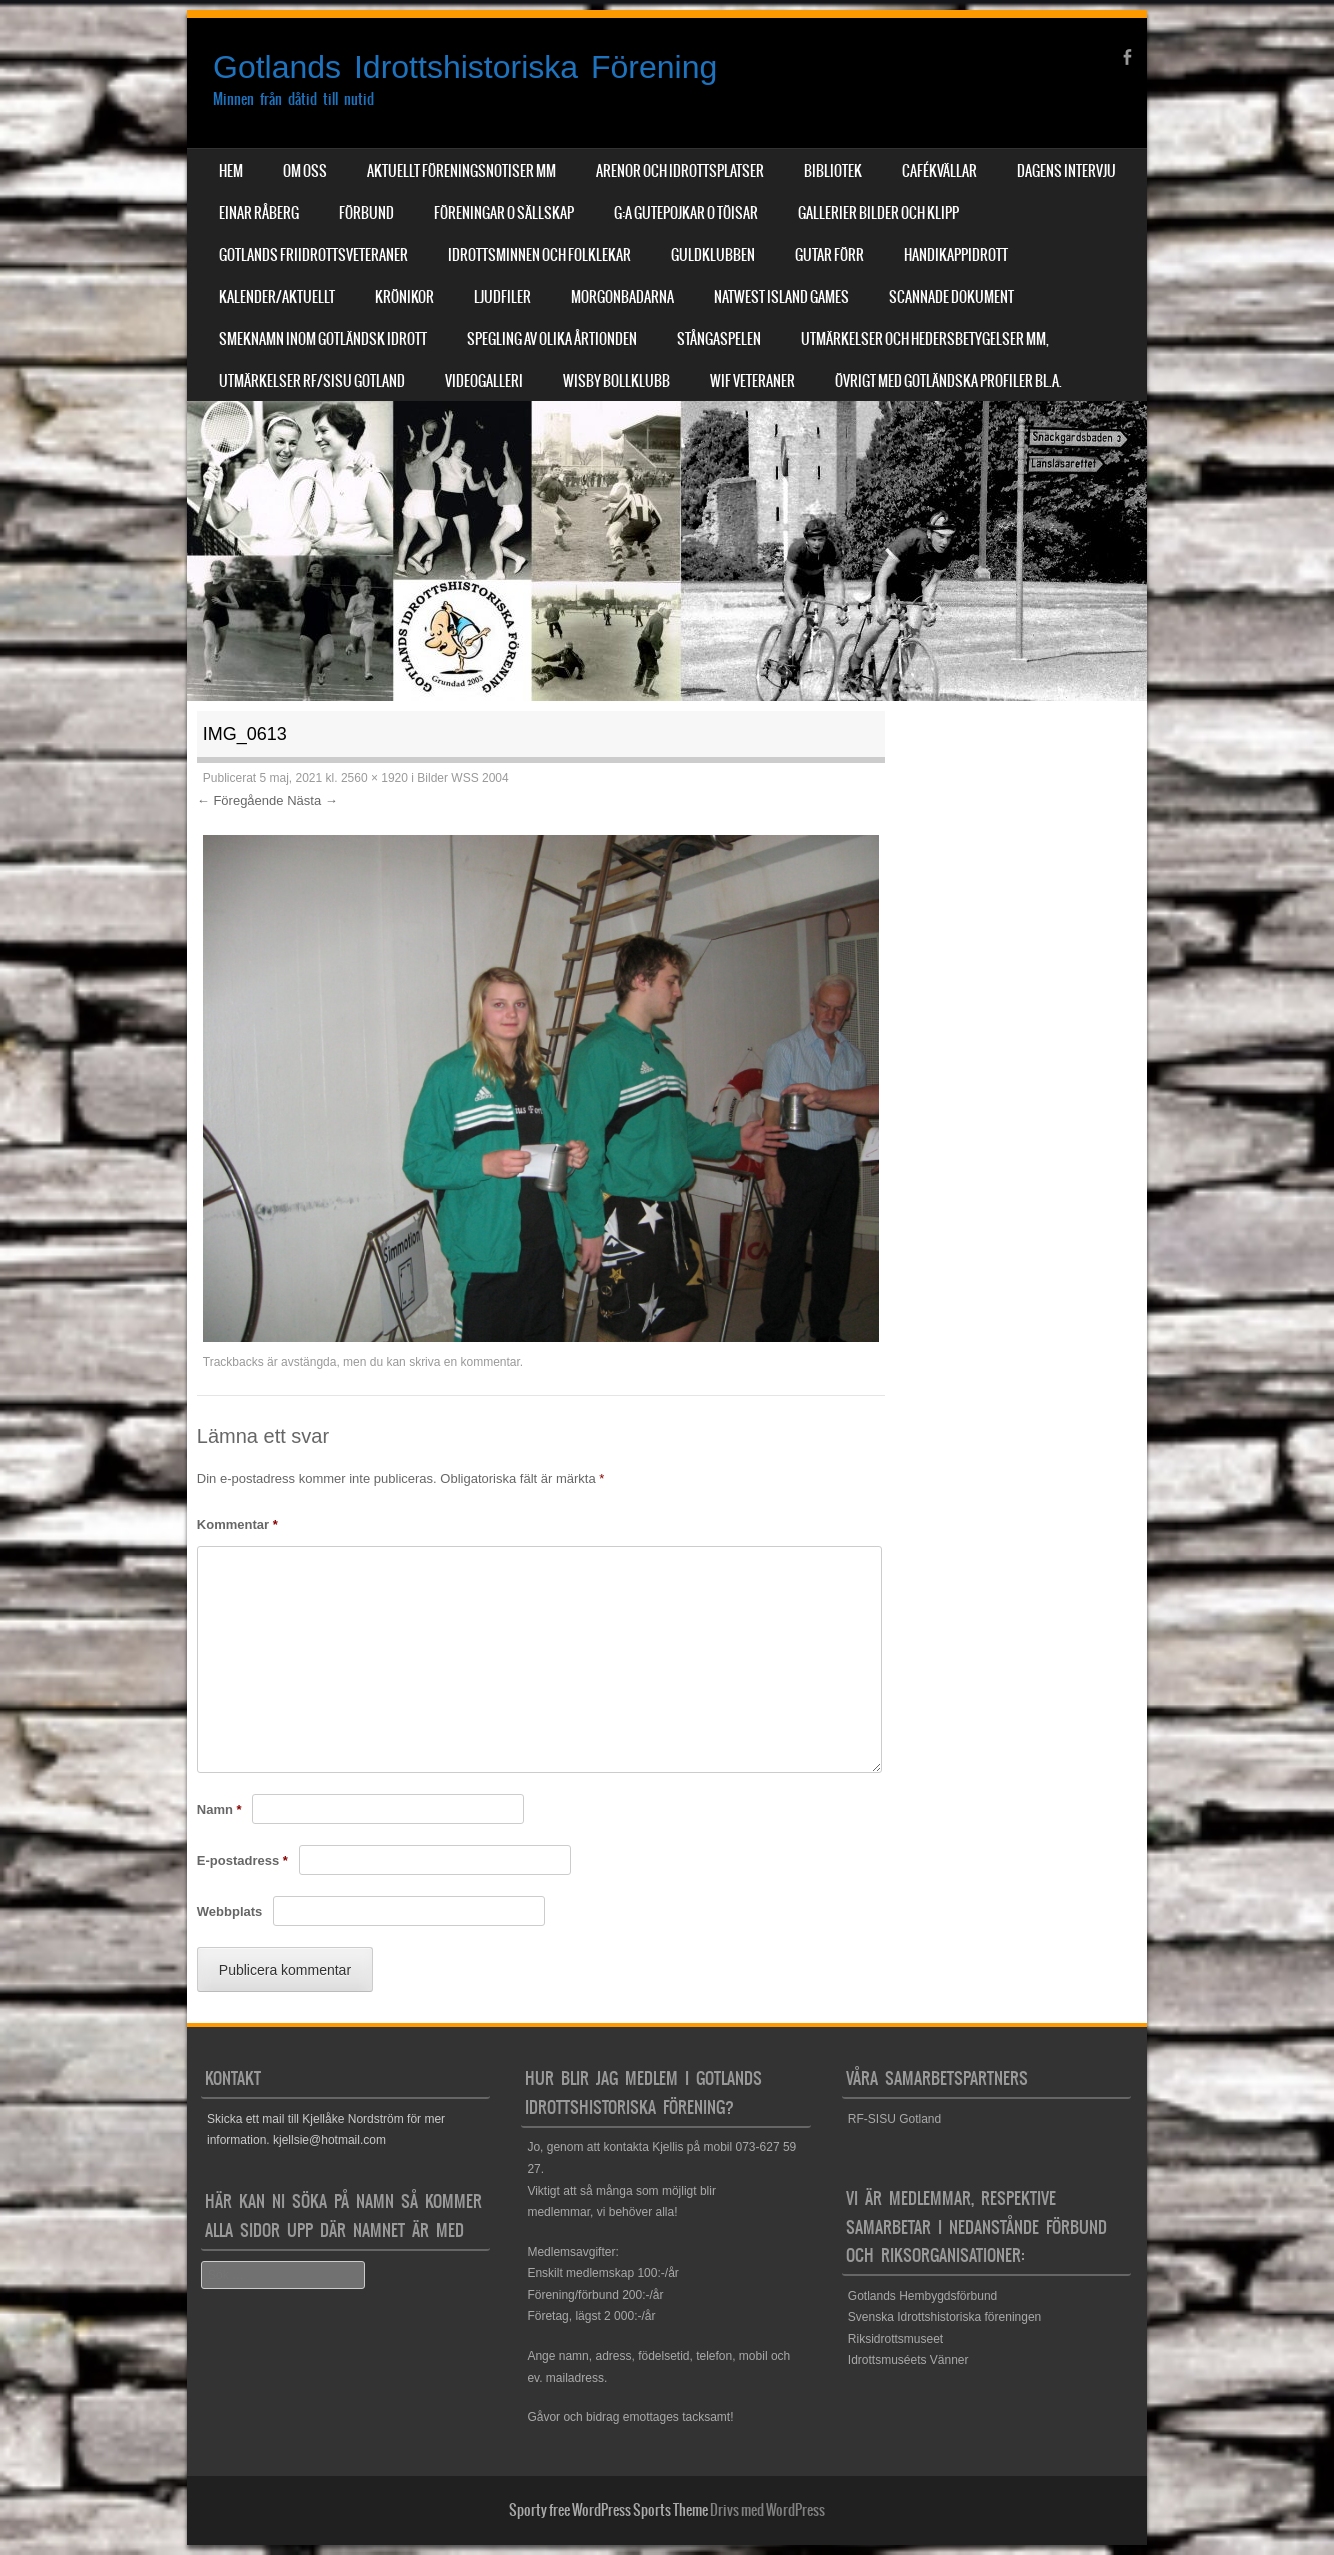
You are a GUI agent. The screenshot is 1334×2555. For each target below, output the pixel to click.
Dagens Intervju (1066, 171)
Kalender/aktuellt (277, 297)
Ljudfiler (502, 297)
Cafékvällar (939, 171)
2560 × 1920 (374, 778)
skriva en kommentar (464, 1362)
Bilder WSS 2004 (462, 778)
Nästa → (312, 800)
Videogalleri (484, 381)
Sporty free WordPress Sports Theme (608, 2510)
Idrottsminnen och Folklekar (539, 255)
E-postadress (242, 1860)
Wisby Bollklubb (616, 381)
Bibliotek (833, 171)
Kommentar (237, 1524)
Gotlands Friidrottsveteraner (313, 255)
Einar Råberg (259, 213)
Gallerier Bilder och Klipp (878, 213)
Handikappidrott (956, 255)
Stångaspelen (719, 339)
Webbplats (230, 1911)
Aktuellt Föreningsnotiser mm (461, 171)
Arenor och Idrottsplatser (680, 171)
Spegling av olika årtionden (552, 339)
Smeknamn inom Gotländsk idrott (323, 339)
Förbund (366, 213)
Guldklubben (713, 255)
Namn (219, 1809)
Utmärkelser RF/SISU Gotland (312, 381)
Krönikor (404, 297)
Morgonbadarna (622, 297)
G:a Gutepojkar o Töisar (686, 213)
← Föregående (240, 800)
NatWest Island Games (781, 297)
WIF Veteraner (752, 381)
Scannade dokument (951, 297)
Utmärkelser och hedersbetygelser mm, (925, 339)
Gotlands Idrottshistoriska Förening (465, 67)
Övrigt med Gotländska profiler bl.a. (948, 381)
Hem (231, 171)
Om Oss (305, 171)
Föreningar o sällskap (504, 213)
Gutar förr (829, 255)
